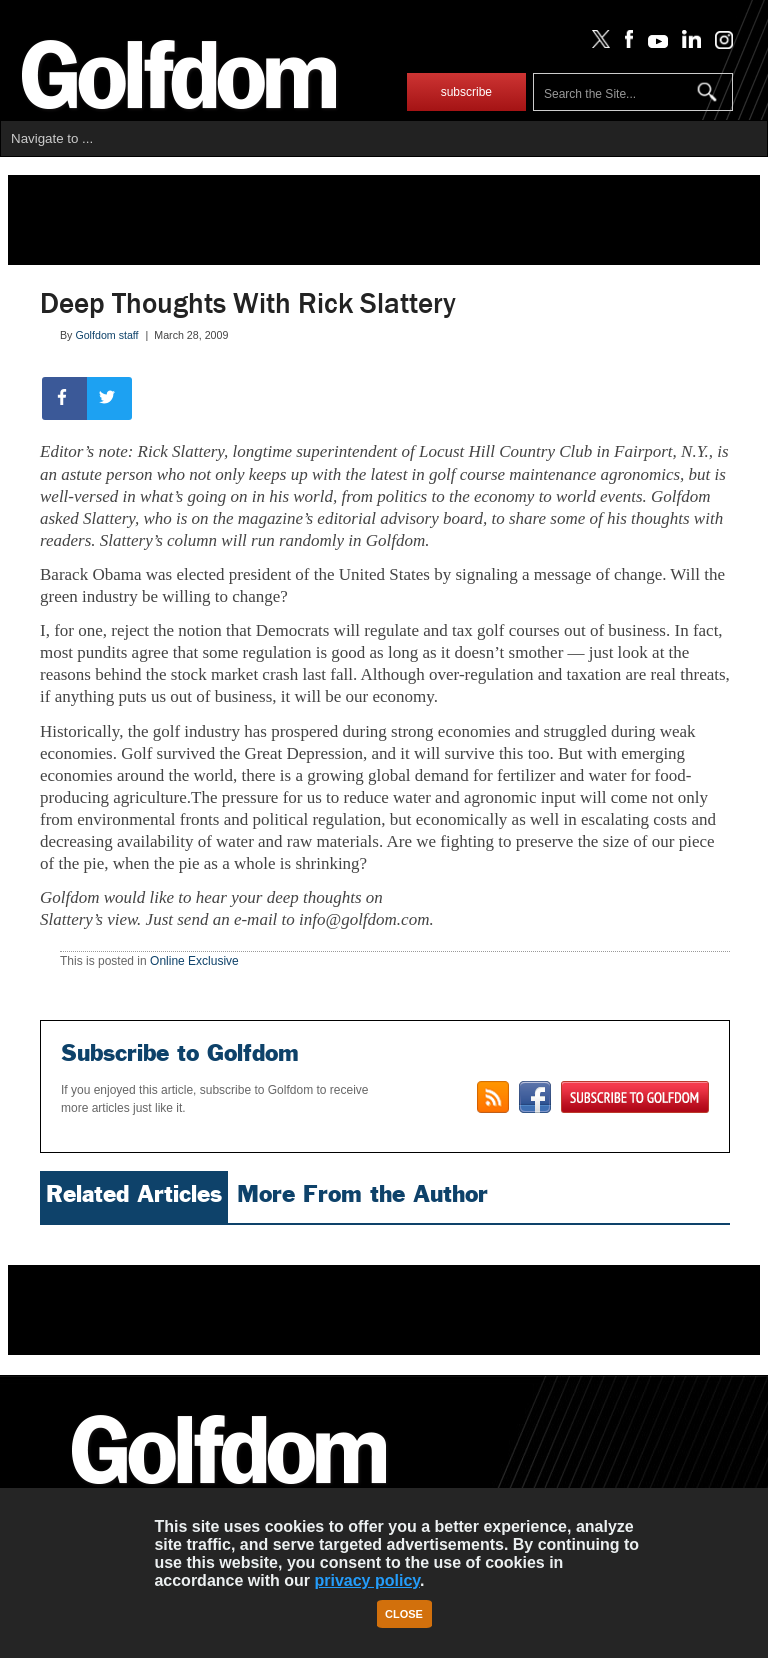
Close (404, 1614)
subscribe (466, 92)
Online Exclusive (194, 961)
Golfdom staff (106, 335)
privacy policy (367, 1580)
